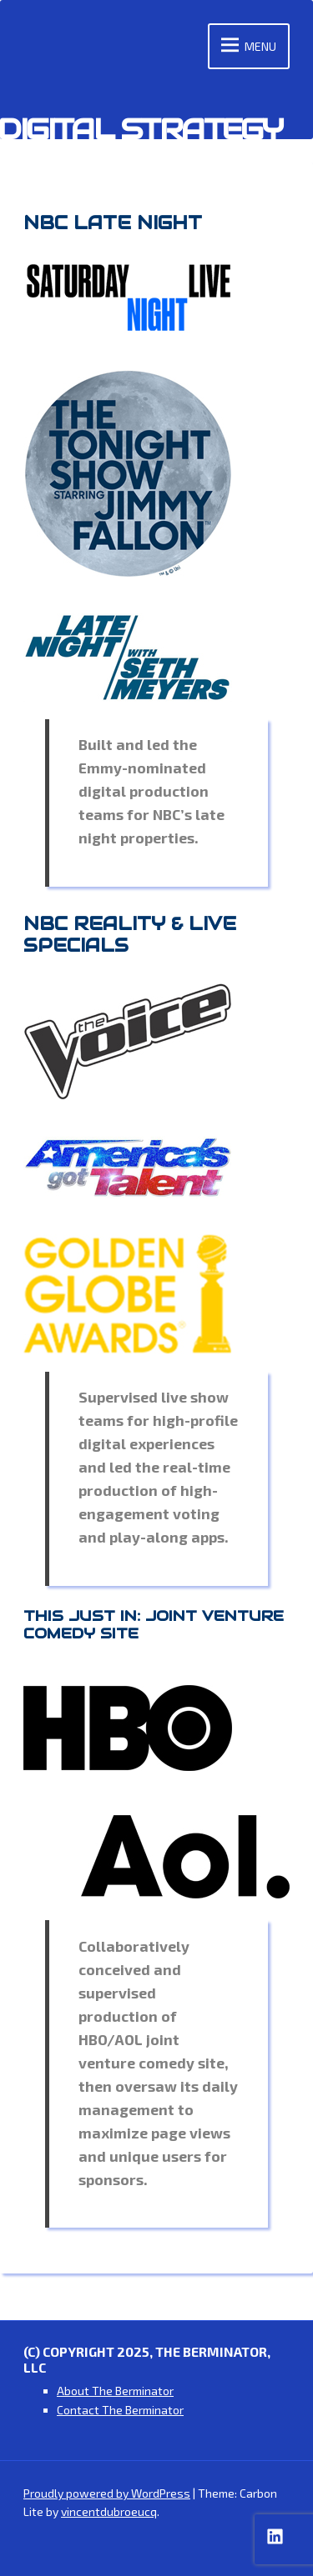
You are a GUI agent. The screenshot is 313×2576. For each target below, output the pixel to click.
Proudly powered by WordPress (106, 2493)
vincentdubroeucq (109, 2511)
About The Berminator (115, 2390)
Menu (245, 46)
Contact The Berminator (120, 2410)
